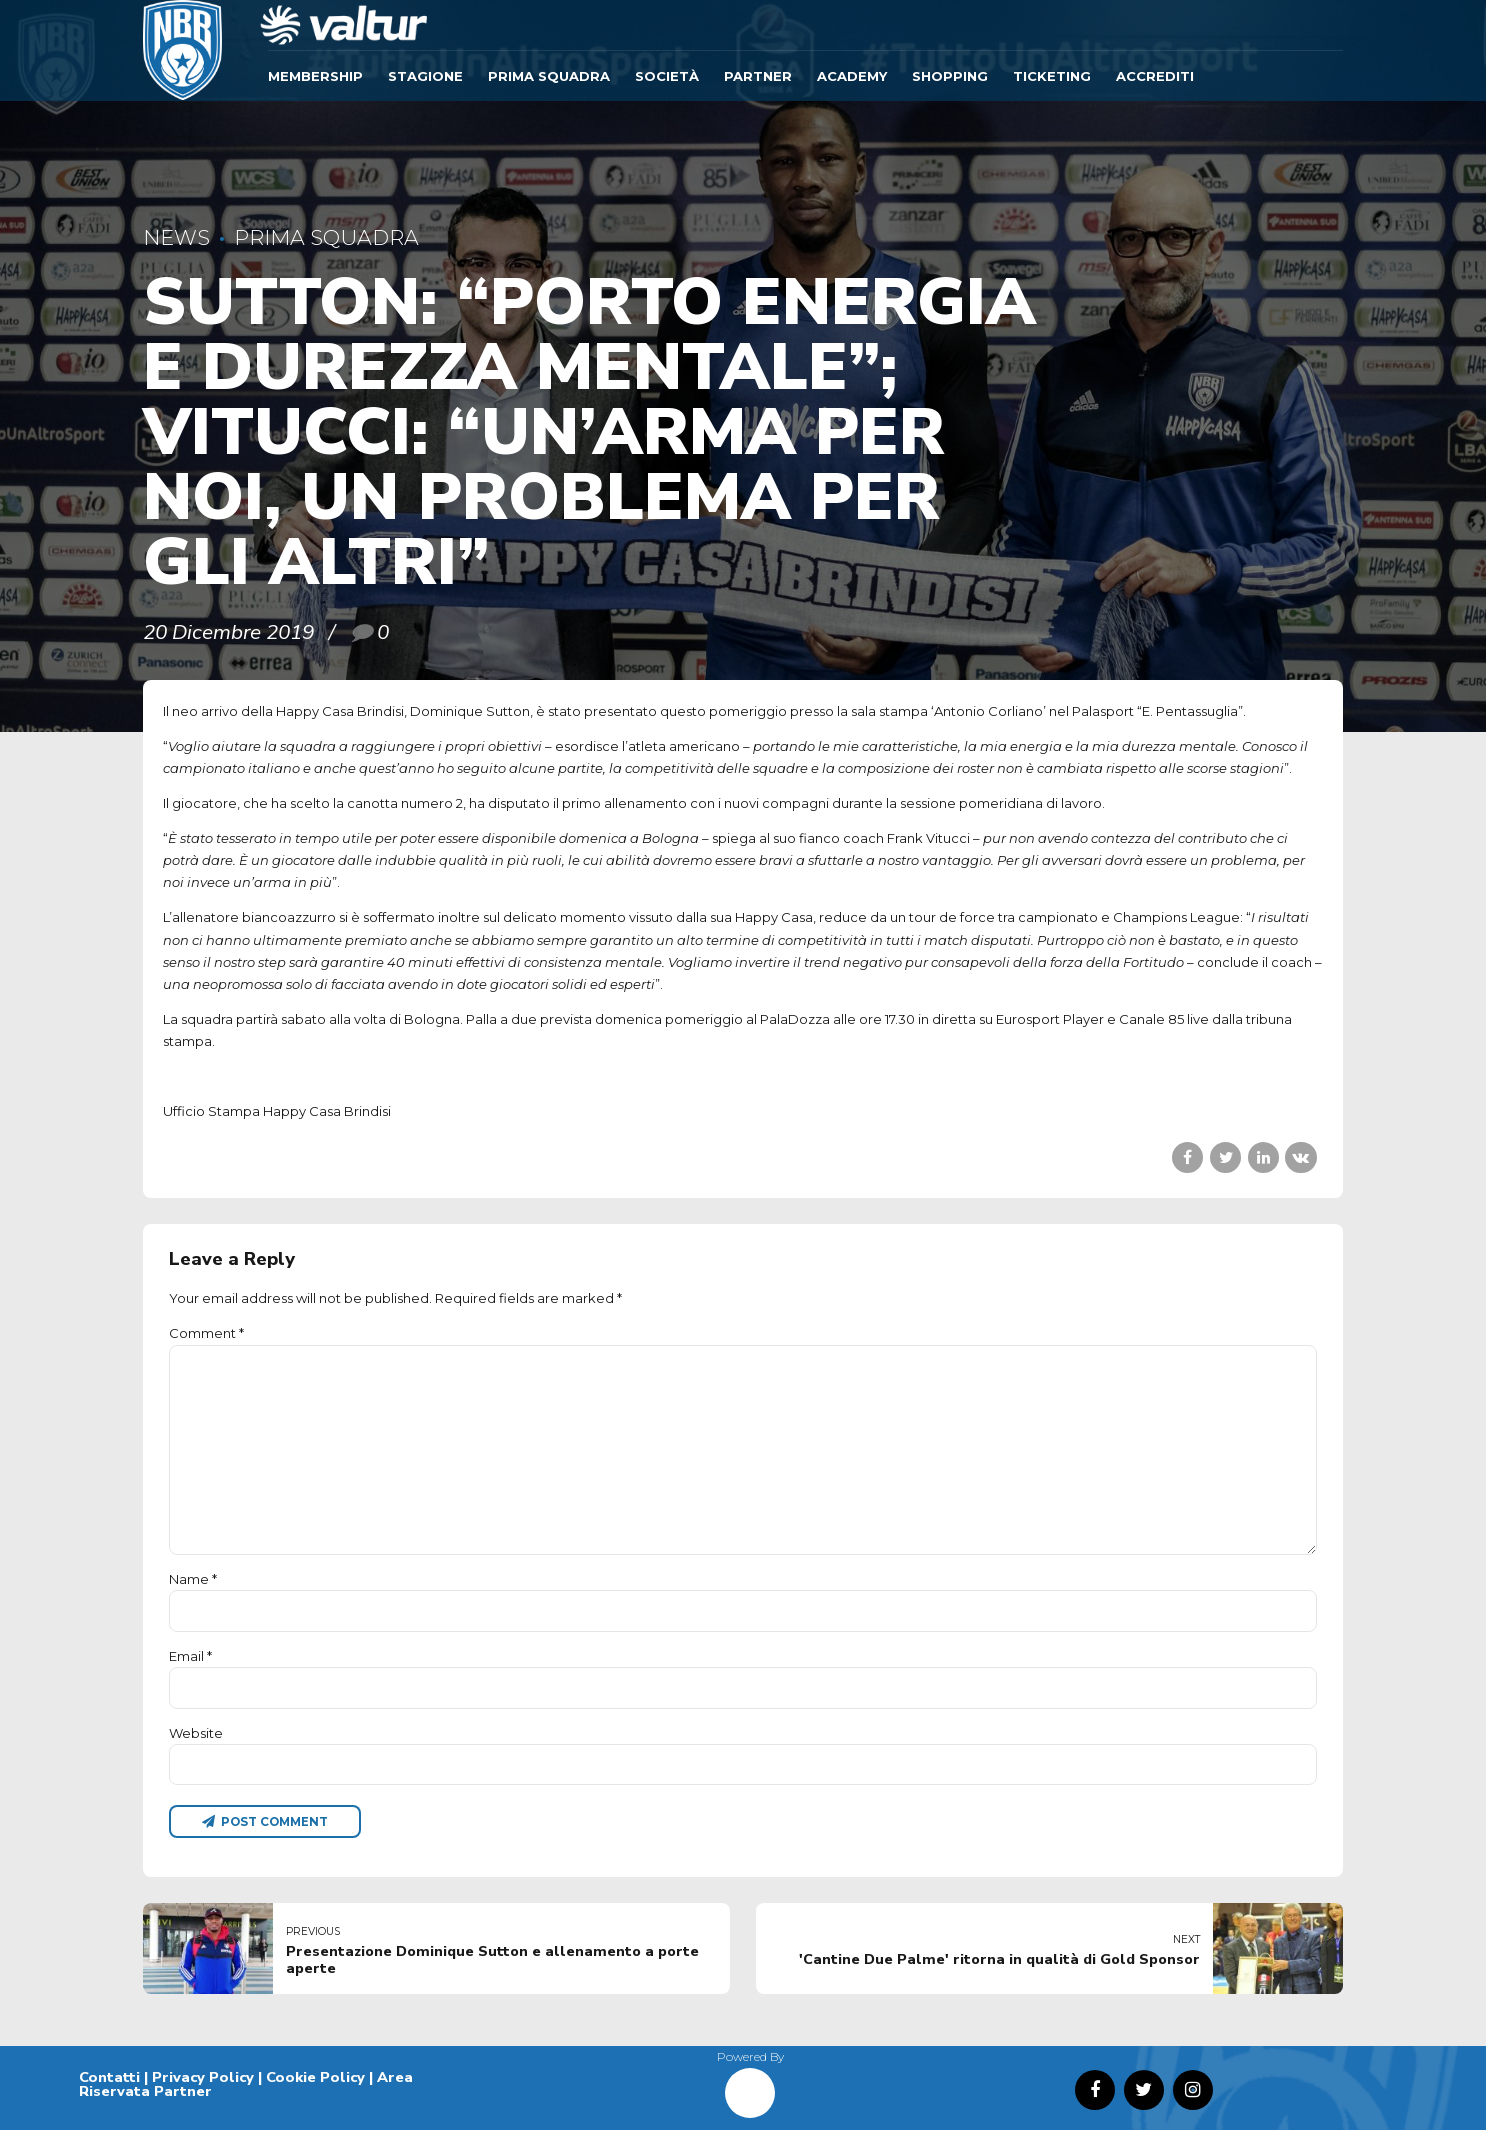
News (176, 237)
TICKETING (1052, 76)
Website (196, 1733)
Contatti (109, 2077)
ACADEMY (852, 76)
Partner (758, 76)
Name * (193, 1579)
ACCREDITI (1155, 76)
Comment (206, 1333)
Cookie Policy (315, 2077)
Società (667, 76)
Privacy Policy (203, 2077)
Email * (190, 1656)
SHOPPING (950, 76)
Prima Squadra (549, 76)
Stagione (425, 76)
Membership (315, 76)
